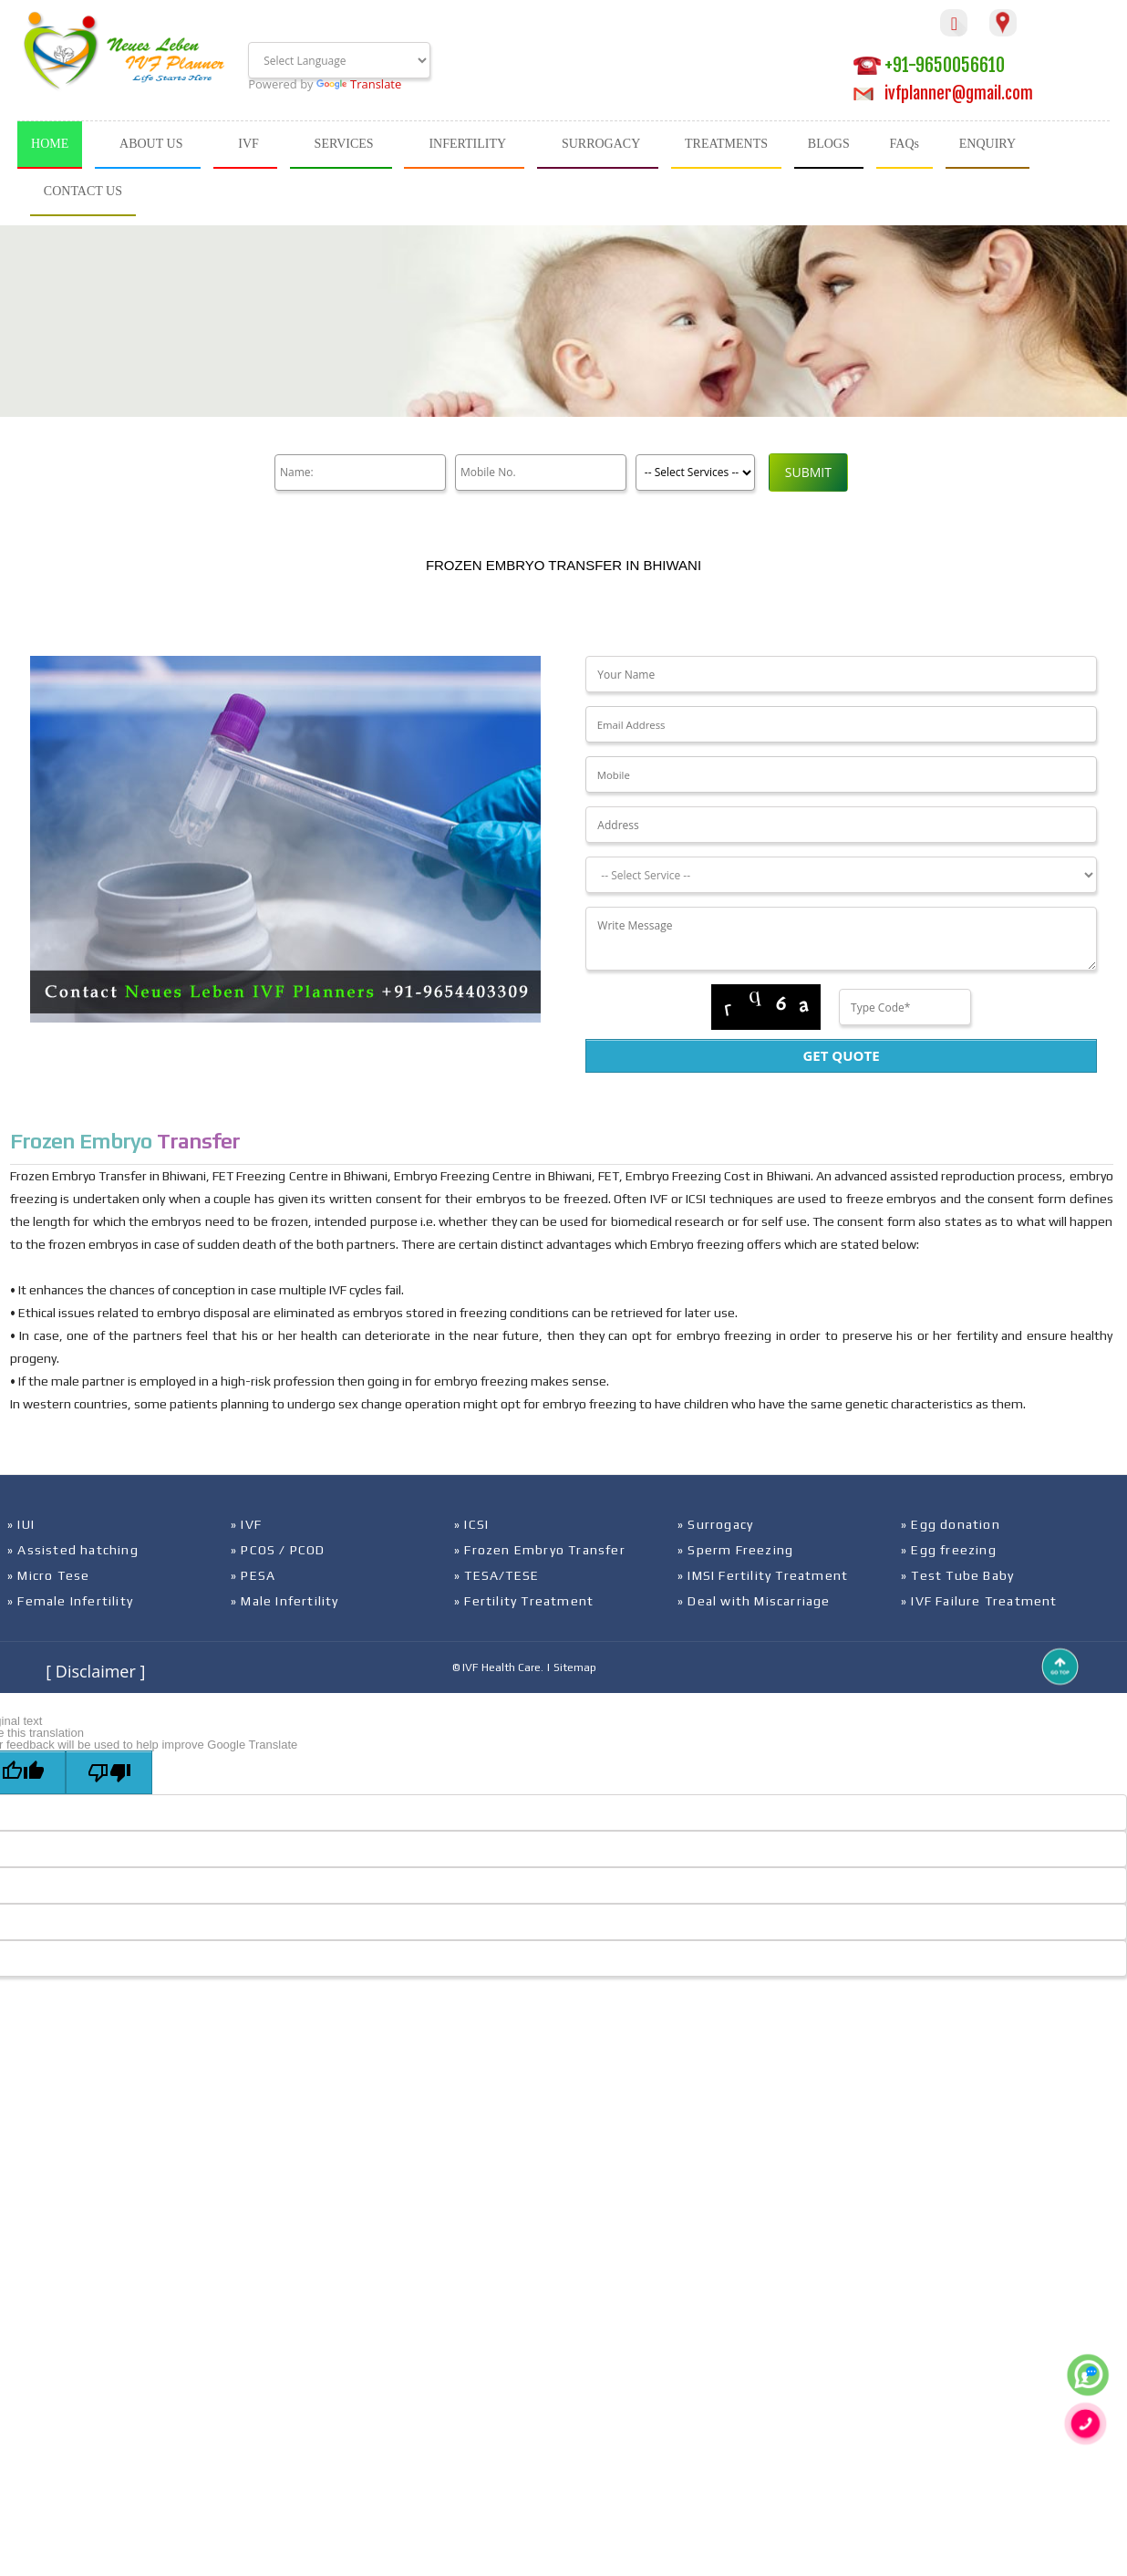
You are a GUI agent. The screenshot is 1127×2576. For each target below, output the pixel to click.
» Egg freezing (949, 1549)
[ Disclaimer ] (95, 1671)
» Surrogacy (715, 1524)
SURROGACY (601, 144)
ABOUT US (150, 144)
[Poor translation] (109, 1772)
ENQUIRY (987, 144)
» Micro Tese (48, 1575)
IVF (248, 144)
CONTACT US (83, 191)
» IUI (21, 1524)
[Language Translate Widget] (339, 60)
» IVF (246, 1524)
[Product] (688, 472)
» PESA (253, 1575)
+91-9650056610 (929, 65)
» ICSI (471, 1524)
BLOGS (829, 144)
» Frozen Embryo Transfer (540, 1549)
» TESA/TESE (496, 1575)
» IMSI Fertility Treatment (762, 1575)
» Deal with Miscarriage (754, 1601)
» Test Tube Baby (957, 1575)
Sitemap (574, 1667)
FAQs (904, 144)
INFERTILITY (467, 144)
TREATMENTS (726, 144)
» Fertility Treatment (524, 1601)
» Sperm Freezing (735, 1549)
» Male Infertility (285, 1601)
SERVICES (344, 144)
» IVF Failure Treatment (979, 1601)
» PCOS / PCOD (278, 1549)
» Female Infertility (70, 1601)
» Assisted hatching (73, 1549)
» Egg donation (950, 1524)
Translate (358, 84)
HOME (49, 144)
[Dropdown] (840, 875)
